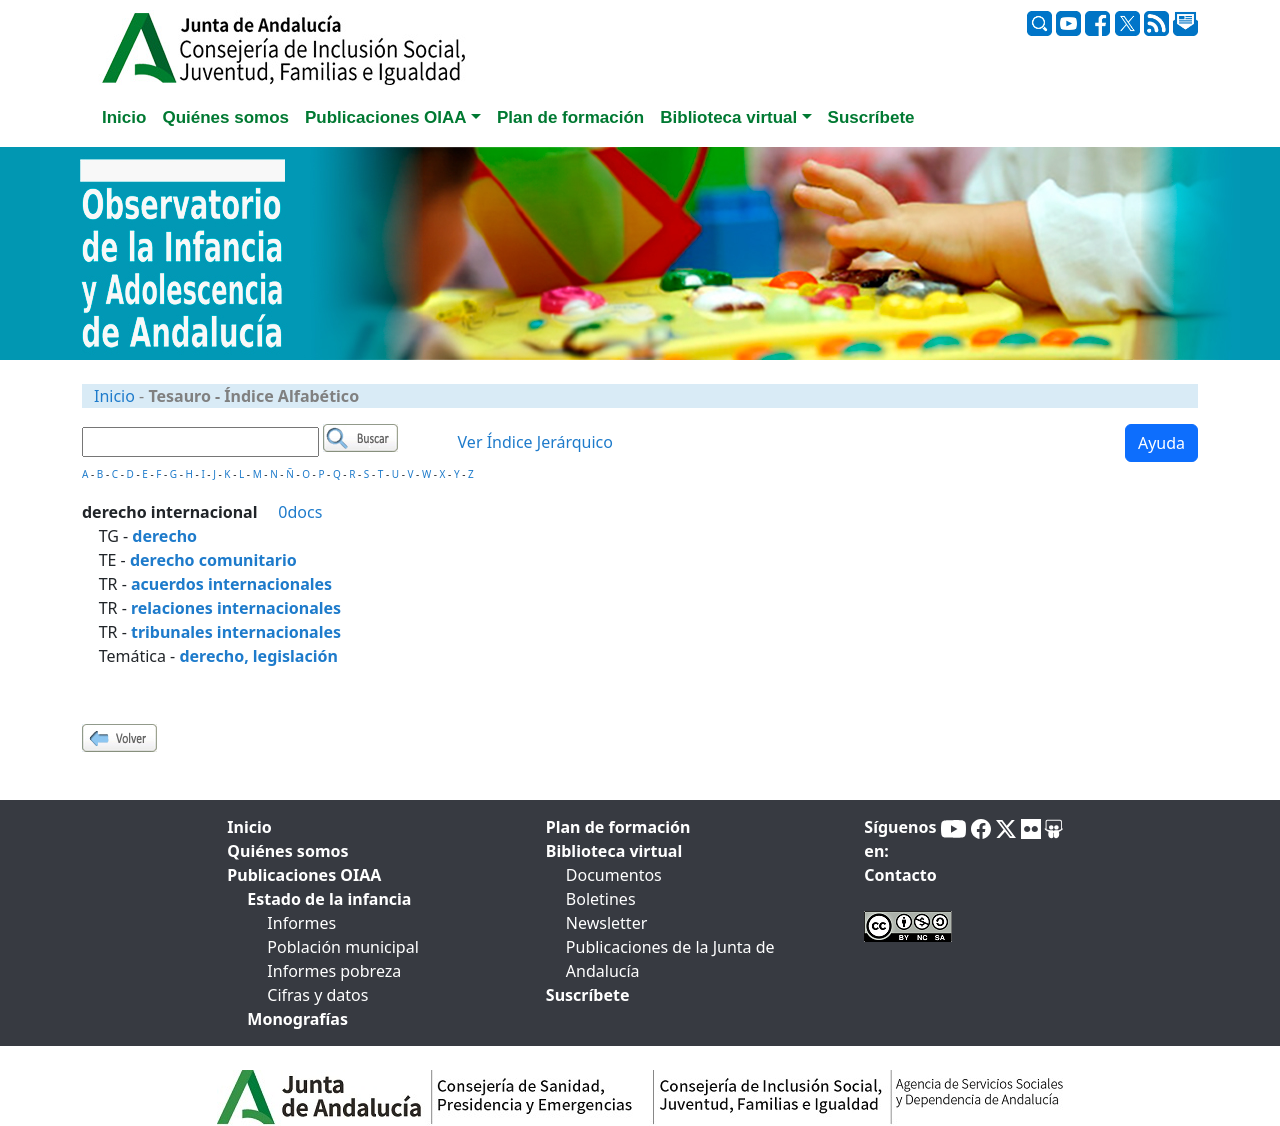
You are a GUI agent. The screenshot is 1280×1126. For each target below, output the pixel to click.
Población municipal (342, 947)
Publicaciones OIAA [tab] (304, 875)
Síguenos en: (900, 839)
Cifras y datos (317, 995)
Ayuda (1161, 443)
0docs (300, 512)
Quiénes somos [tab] (225, 117)
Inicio (114, 396)
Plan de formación (618, 827)
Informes (301, 923)
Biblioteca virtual (614, 851)
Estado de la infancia (329, 899)
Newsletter (606, 923)
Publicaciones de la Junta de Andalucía (670, 959)
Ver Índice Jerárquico (535, 442)
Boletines (601, 899)
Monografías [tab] (297, 1019)
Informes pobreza (334, 971)
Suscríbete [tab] (871, 117)
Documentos (614, 875)
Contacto (900, 875)
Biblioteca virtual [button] (728, 117)
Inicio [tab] (124, 117)
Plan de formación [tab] (570, 117)
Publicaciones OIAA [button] (386, 117)
